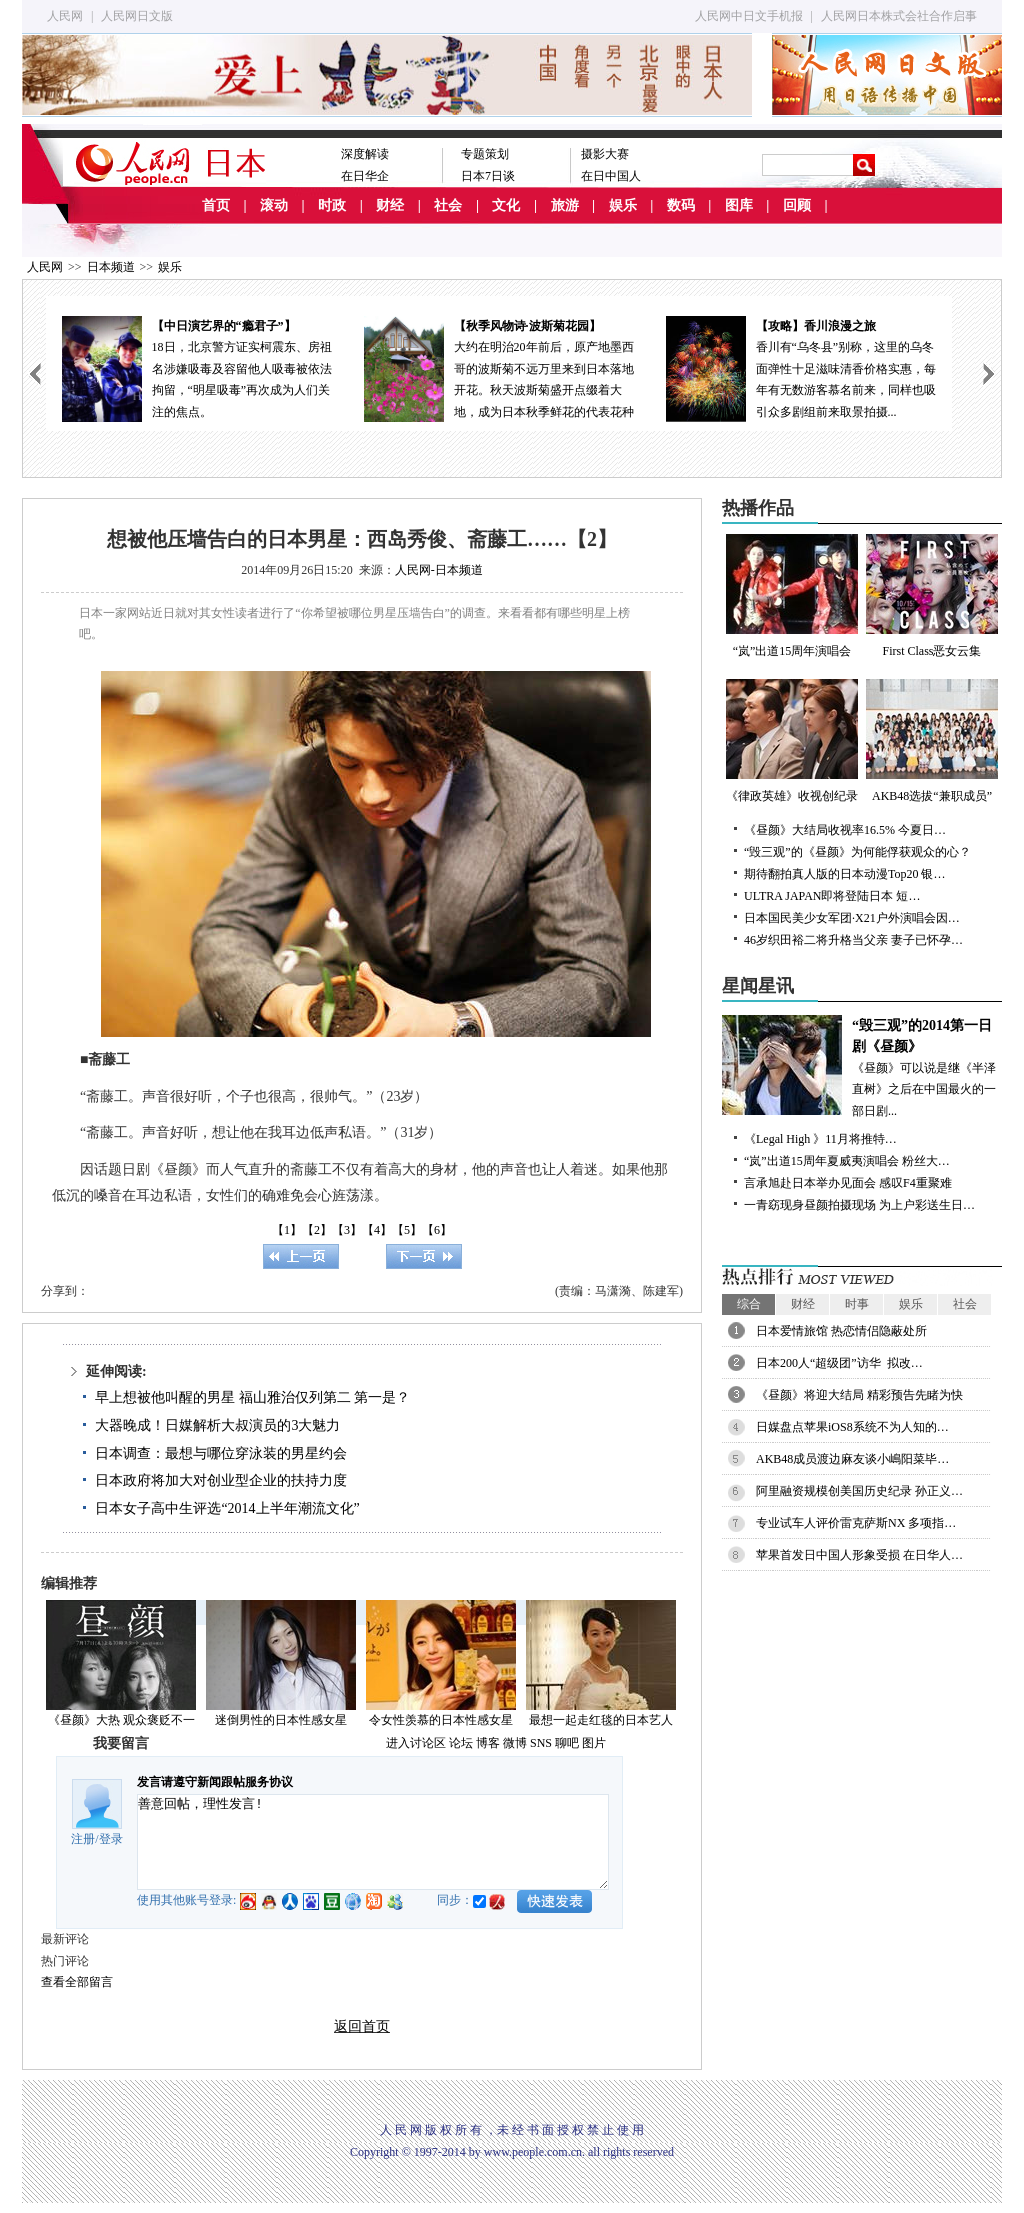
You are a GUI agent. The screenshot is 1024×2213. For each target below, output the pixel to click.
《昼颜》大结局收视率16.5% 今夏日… (845, 830)
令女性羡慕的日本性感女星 (441, 1720)
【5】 (407, 1230)
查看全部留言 (77, 1982)
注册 (83, 1839)
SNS (541, 1743)
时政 (332, 205)
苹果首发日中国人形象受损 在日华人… (859, 1555)
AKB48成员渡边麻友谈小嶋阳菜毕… (852, 1459)
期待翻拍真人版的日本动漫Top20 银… (845, 874)
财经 (390, 205)
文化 (506, 205)
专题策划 (485, 154)
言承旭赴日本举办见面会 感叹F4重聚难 (848, 1183)
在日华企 (365, 176)
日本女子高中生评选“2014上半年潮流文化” (227, 1508)
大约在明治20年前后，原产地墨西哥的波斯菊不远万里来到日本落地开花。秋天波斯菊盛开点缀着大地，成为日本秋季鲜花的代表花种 (499, 367)
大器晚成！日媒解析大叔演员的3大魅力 (217, 1425)
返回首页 (362, 2026)
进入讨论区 (416, 1743)
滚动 (274, 205)
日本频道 (111, 267)
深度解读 (365, 154)
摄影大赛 (605, 154)
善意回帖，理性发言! (373, 1842)
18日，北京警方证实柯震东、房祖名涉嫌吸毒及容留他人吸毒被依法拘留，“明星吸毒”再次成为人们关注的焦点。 (197, 367)
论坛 (461, 1743)
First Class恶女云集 (932, 596)
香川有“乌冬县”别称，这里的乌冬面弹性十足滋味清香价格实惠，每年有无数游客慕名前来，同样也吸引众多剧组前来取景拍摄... (801, 367)
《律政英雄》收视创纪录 (792, 741)
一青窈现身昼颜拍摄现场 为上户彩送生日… (859, 1205)
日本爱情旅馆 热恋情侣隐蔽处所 (841, 1331)
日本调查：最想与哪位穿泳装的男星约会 (221, 1453)
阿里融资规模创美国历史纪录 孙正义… (859, 1491)
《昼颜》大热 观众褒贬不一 (121, 1720)
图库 (739, 205)
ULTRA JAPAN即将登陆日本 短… (832, 896)
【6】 (437, 1230)
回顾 (797, 205)
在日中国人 (611, 176)
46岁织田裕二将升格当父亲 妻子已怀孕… (853, 940)
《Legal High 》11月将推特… (820, 1139)
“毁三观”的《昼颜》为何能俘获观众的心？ (857, 852)
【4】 (377, 1230)
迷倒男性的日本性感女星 (281, 1720)
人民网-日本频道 (439, 570)
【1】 (287, 1230)
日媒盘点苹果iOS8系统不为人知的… (852, 1427)
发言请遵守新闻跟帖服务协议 (215, 1782)
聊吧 (567, 1743)
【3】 (347, 1230)
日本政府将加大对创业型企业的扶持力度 (221, 1480)
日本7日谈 (488, 176)
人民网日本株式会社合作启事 (899, 16)
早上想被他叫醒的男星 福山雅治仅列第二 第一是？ (252, 1397)
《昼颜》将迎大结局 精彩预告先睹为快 (859, 1395)
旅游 (565, 205)
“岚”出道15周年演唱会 (792, 596)
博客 (488, 1743)
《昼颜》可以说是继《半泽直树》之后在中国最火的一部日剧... (862, 1066)
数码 (681, 205)
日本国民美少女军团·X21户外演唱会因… (852, 918)
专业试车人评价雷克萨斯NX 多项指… (856, 1523)
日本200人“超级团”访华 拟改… (839, 1363)
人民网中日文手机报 (749, 16)
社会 (448, 205)
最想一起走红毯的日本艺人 (601, 1720)
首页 (216, 205)
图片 (594, 1743)
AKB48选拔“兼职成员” (932, 741)
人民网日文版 (137, 16)
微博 (515, 1743)
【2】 (317, 1230)
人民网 (65, 16)
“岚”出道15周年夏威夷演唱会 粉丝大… (847, 1161)
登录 (111, 1839)
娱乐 (623, 205)
